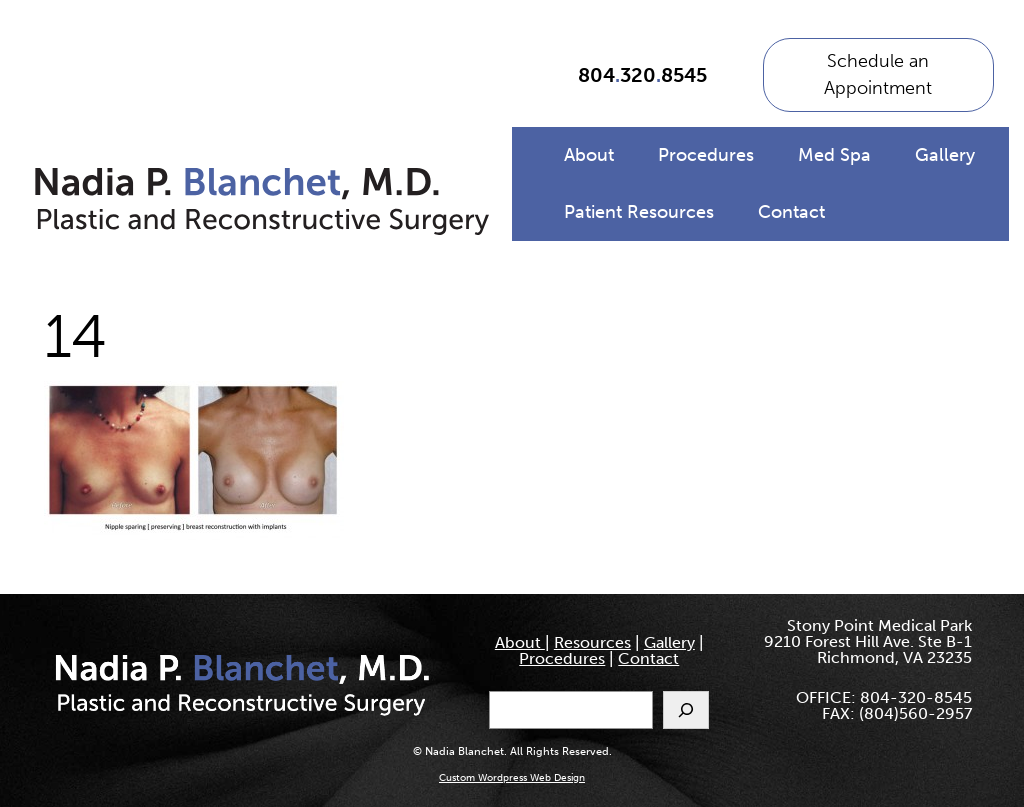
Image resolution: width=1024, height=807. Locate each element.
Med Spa (834, 155)
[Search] (686, 710)
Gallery (945, 155)
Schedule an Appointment (878, 74)
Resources (592, 642)
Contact (791, 212)
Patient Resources (639, 212)
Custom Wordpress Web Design (512, 778)
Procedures (706, 155)
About (589, 155)
